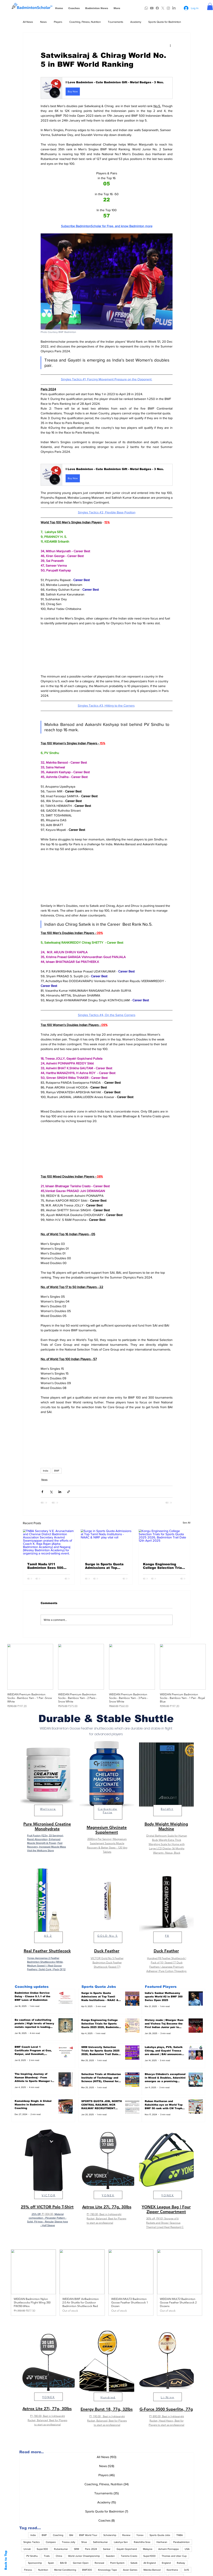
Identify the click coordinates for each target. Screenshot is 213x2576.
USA (187, 2549)
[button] (210, 6)
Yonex (139, 2535)
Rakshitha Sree (142, 2542)
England (166, 2562)
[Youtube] (152, 8)
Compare (51, 2542)
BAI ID (63, 2562)
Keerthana (172, 2569)
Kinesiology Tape (107, 2569)
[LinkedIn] (174, 8)
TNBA (179, 2535)
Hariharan (161, 2542)
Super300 (42, 2549)
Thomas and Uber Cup (174, 2555)
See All (186, 1522)
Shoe (84, 2542)
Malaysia (147, 2549)
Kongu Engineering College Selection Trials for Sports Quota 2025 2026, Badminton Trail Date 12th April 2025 (164, 1566)
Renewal (99, 2562)
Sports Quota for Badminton (164, 21)
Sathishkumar (100, 2542)
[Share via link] (68, 1491)
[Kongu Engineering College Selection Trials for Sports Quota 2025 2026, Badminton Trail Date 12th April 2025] (164, 1543)
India (45, 1470)
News (43, 21)
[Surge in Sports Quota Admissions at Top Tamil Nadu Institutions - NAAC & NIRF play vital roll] (106, 1543)
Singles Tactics (31, 2542)
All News (28, 21)
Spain (51, 2562)
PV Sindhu (32, 2555)
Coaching (58, 2535)
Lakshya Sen (121, 2542)
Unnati (27, 2549)
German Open (81, 2562)
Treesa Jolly (68, 2542)
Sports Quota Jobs (160, 2535)
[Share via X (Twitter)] (51, 1491)
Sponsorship (35, 2562)
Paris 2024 (91, 2549)
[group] (106, 1676)
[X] (163, 8)
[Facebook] (157, 8)
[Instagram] (168, 8)
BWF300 (87, 2569)
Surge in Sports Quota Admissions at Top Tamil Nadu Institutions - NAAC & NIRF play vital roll (105, 1566)
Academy (135, 21)
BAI (71, 2535)
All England (149, 2562)
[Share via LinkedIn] (59, 1491)
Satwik (133, 2562)
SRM (76, 2549)
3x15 (186, 2569)
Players (58, 21)
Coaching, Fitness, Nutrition (85, 21)
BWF (56, 1470)
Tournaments (115, 21)
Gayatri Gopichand (127, 2549)
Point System (117, 2562)
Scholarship (109, 2535)
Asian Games (130, 2569)
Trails (47, 2555)
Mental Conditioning (65, 2569)
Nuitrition (43, 2569)
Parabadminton (181, 2542)
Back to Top (5, 2560)
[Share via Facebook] (42, 1491)
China (59, 2555)
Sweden (110, 2555)
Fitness (28, 2569)
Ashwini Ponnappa (168, 2549)
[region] (47, 1800)
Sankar (107, 2549)
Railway (181, 2562)
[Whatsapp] (146, 8)
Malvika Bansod (152, 2569)
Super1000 (149, 2555)
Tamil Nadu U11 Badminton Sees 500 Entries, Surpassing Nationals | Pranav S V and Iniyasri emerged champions (46, 1566)
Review (126, 2535)
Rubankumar (61, 2549)
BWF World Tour (88, 2535)
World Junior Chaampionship (84, 2555)
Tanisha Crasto (129, 2555)
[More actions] (170, 45)
